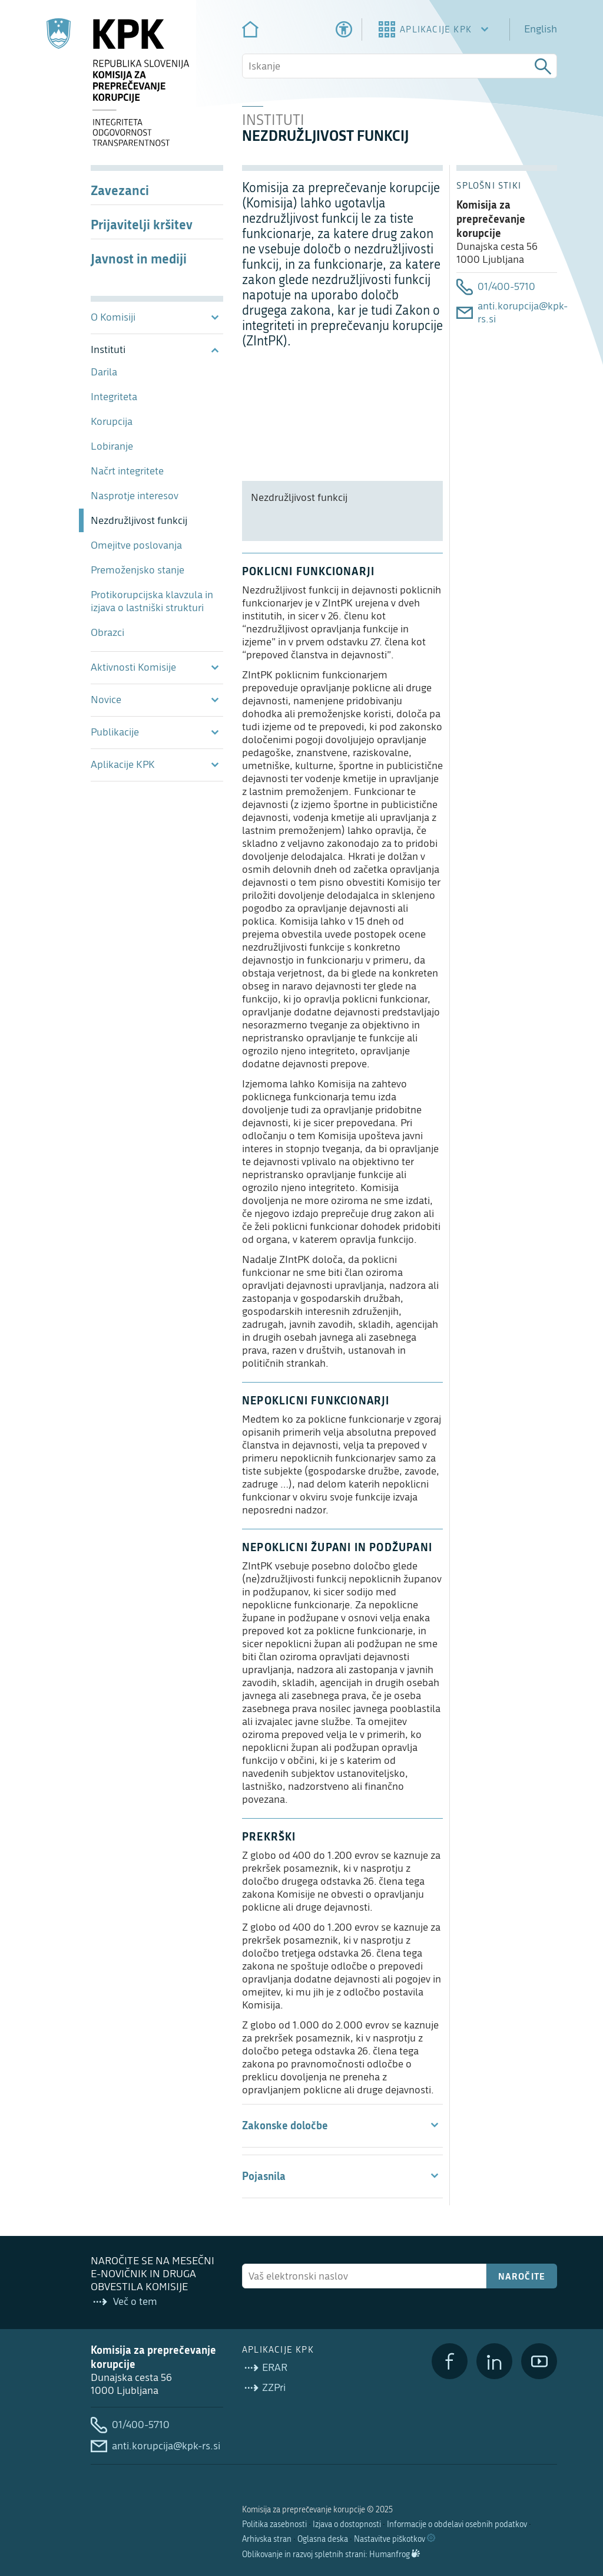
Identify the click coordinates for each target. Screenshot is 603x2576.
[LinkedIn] (494, 2361)
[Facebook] (450, 2361)
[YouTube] (539, 2361)
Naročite (522, 2276)
